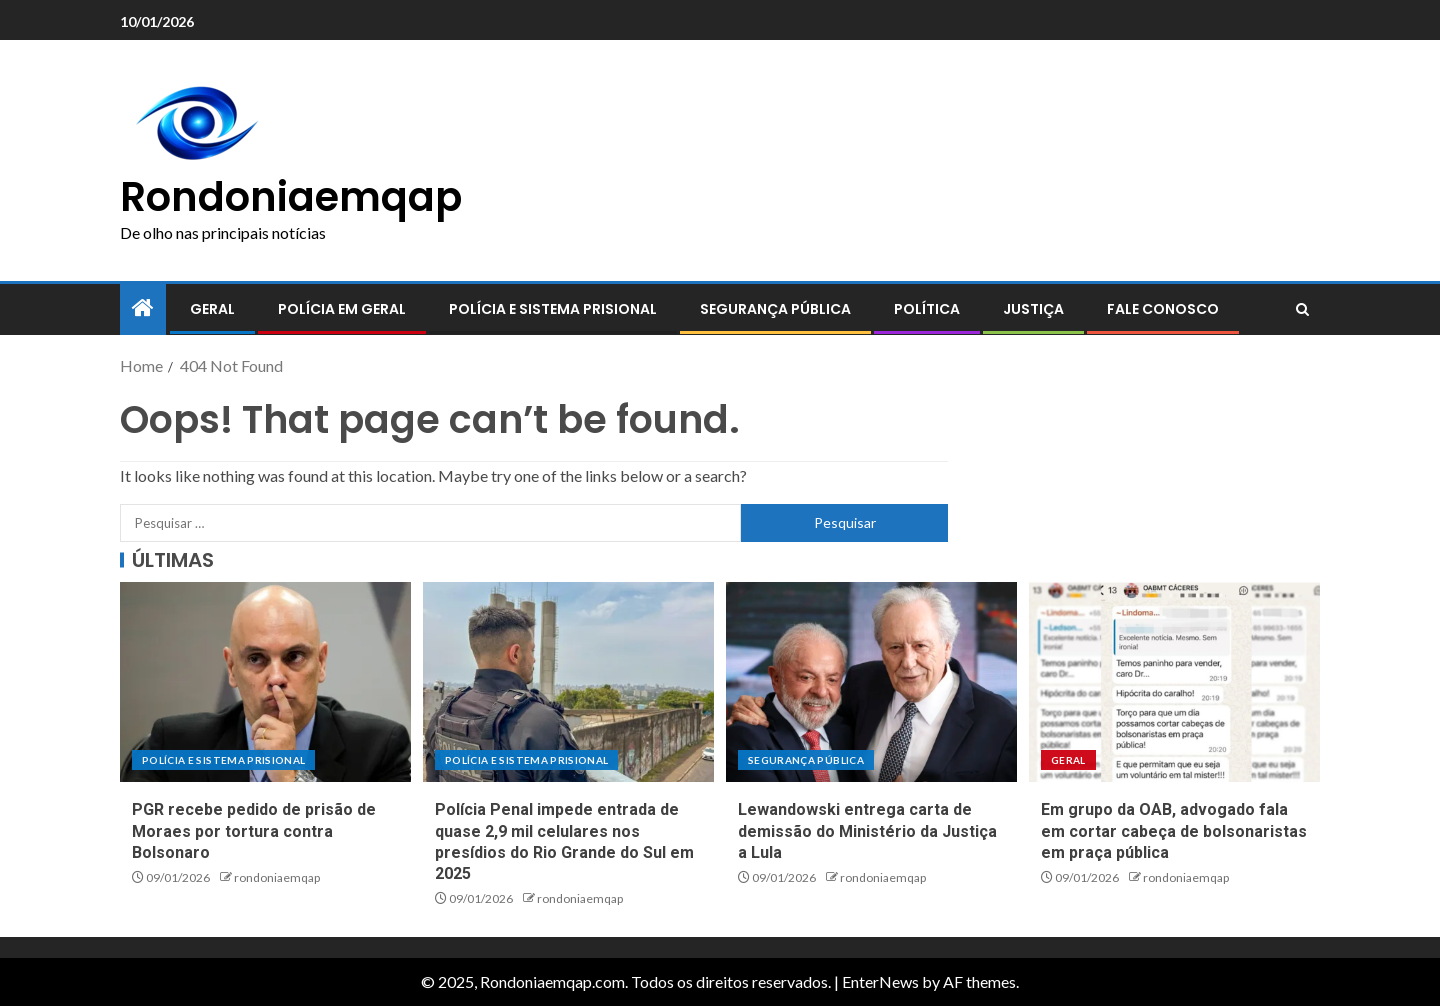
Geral (212, 309)
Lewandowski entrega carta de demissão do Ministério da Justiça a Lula (867, 831)
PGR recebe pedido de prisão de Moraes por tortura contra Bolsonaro (254, 831)
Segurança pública (775, 309)
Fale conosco (1163, 309)
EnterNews (880, 981)
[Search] (1302, 310)
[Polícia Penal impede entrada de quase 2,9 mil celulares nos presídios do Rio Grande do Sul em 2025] (568, 682)
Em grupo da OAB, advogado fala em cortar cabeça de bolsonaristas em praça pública (1174, 831)
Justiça (1033, 309)
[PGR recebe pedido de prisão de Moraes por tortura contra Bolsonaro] (265, 682)
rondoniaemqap (277, 877)
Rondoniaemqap (291, 197)
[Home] (143, 308)
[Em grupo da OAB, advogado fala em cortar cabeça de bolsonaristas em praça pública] (1174, 682)
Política (927, 309)
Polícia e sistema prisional (553, 309)
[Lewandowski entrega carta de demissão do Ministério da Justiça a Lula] (871, 682)
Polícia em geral (342, 309)
